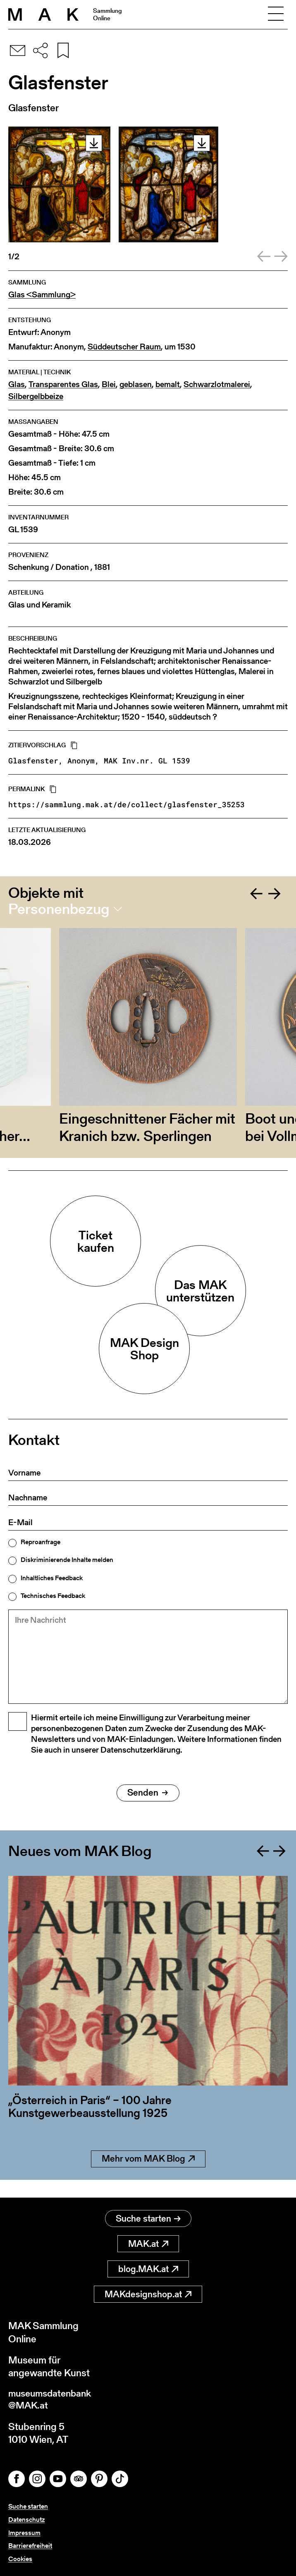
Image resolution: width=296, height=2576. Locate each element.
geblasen (135, 384)
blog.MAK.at (148, 2269)
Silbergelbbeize (35, 396)
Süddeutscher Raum (124, 347)
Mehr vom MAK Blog (148, 2177)
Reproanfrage (40, 1542)
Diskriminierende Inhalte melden (67, 1560)
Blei (109, 384)
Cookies (20, 2559)
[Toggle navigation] (276, 14)
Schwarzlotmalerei (217, 384)
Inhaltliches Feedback (52, 1578)
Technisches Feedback (53, 1596)
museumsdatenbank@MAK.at (52, 2400)
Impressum (24, 2533)
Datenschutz (26, 2521)
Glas (16, 384)
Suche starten (148, 2218)
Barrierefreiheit (30, 2546)
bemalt (167, 384)
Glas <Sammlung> (42, 294)
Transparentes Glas (63, 384)
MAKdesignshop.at (148, 2294)
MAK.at (148, 2244)
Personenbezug (59, 909)
